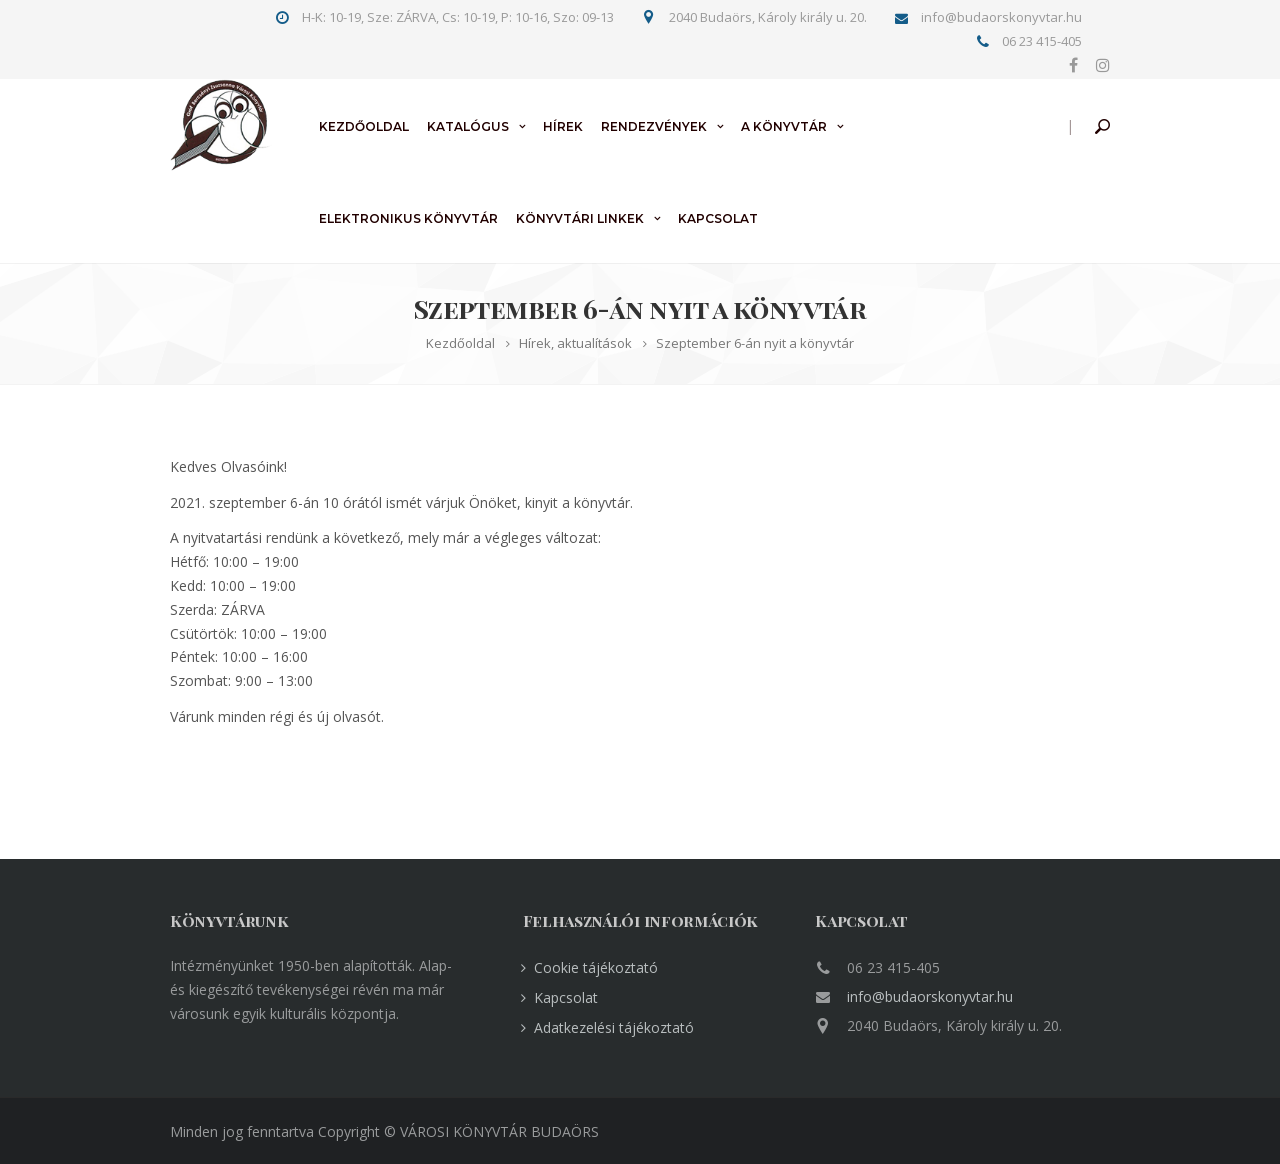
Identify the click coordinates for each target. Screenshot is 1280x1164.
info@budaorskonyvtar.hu (930, 996)
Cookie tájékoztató (596, 967)
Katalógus (468, 126)
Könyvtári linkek (580, 218)
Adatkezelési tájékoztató (614, 1027)
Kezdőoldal (364, 126)
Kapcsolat (718, 218)
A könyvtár (784, 126)
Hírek (563, 126)
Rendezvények (654, 126)
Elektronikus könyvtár (408, 218)
